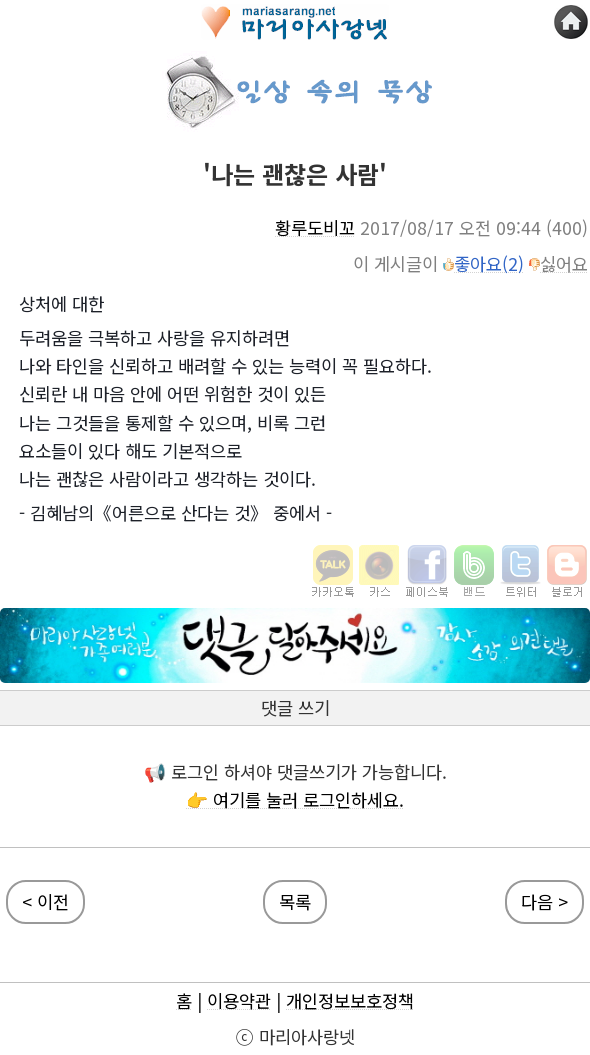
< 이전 (45, 901)
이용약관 (239, 1000)
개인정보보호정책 (350, 1000)
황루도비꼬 (315, 227)
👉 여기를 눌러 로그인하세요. (295, 799)
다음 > (544, 901)
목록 (295, 901)
